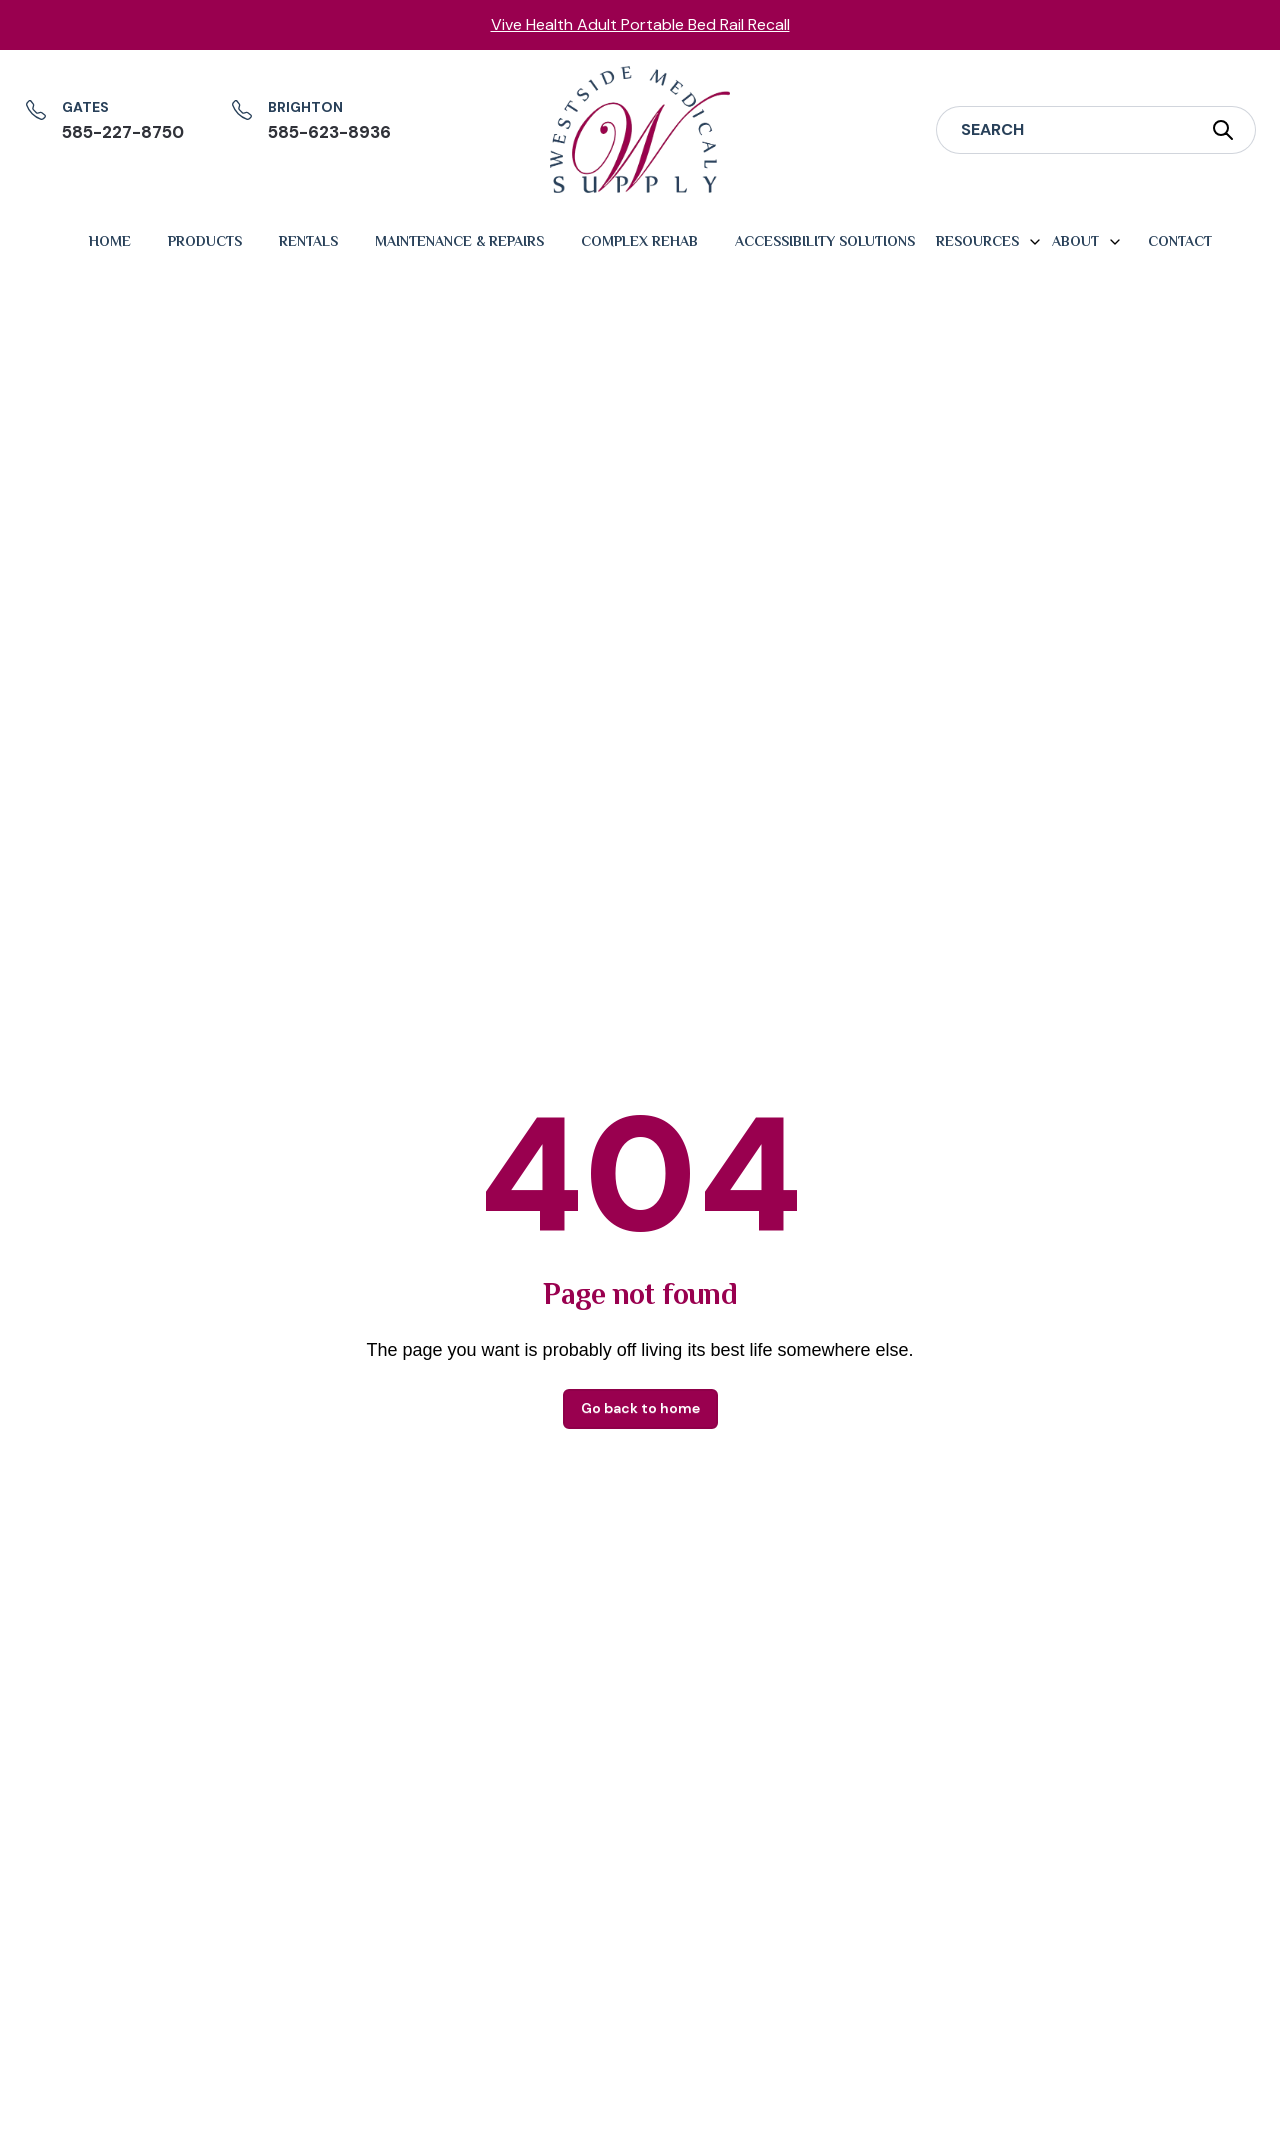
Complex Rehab (639, 241)
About (1075, 241)
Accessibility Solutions (825, 241)
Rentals (308, 241)
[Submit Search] (1223, 130)
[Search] (1063, 130)
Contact (1180, 241)
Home (110, 241)
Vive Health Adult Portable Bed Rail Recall (640, 24)
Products (205, 241)
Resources (977, 241)
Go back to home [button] (640, 1408)
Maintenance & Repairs (459, 241)
